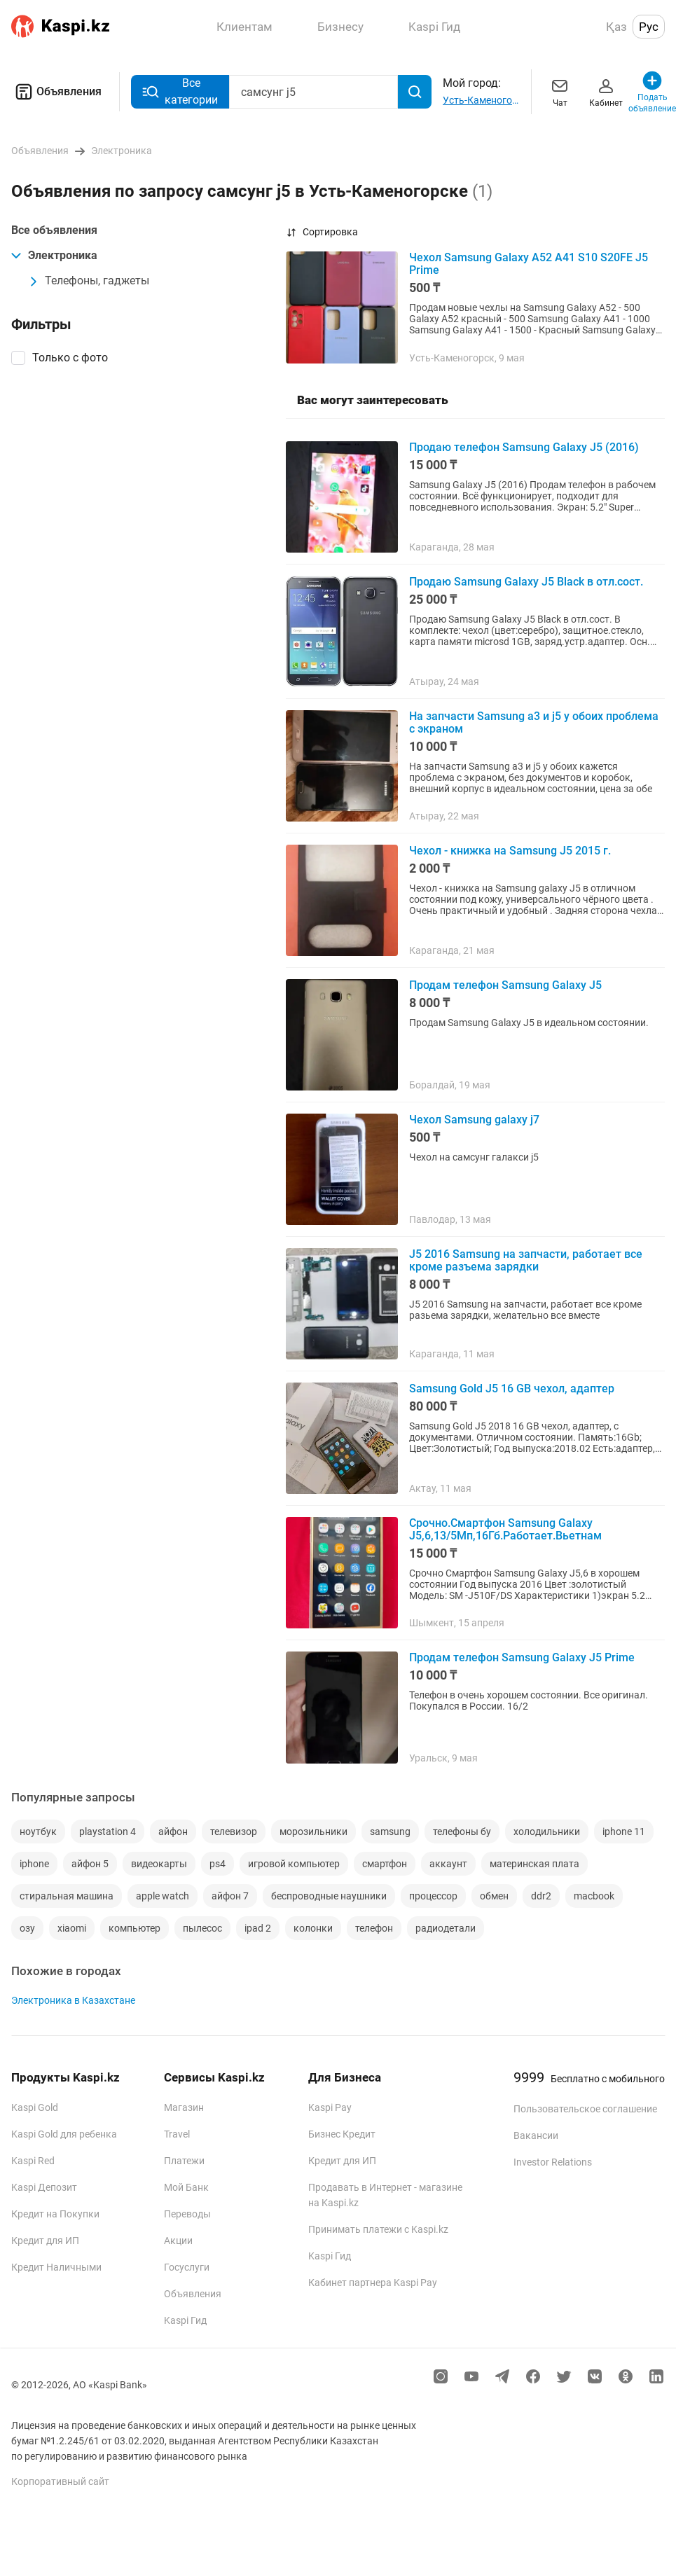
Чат (560, 91)
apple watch (162, 1896)
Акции (178, 2240)
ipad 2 (257, 1928)
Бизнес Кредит (341, 2134)
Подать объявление (652, 91)
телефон (374, 1928)
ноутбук (38, 1831)
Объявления (56, 91)
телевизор (233, 1831)
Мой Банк (186, 2187)
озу (27, 1928)
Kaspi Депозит (44, 2187)
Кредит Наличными (56, 2267)
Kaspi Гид (185, 2320)
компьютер (134, 1928)
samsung (390, 1831)
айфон (173, 1831)
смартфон (384, 1863)
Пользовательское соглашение (585, 2108)
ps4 (217, 1863)
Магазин (184, 2107)
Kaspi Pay (330, 2107)
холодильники (546, 1831)
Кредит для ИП (45, 2240)
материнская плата (534, 1863)
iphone (34, 1863)
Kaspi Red (33, 2160)
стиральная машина (66, 1896)
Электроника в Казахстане (73, 2000)
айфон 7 (230, 1896)
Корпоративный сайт (60, 2481)
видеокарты (159, 1863)
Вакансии (535, 2135)
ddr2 (541, 1896)
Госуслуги (186, 2267)
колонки (313, 1928)
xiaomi (71, 1928)
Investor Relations (552, 2162)
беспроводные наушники (329, 1896)
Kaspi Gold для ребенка (64, 2134)
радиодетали (445, 1928)
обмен (494, 1896)
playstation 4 (107, 1831)
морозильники (313, 1831)
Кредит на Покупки (55, 2214)
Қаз (616, 27)
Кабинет (606, 91)
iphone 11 (623, 1831)
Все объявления (54, 230)
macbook (594, 1896)
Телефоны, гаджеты (88, 281)
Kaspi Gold (34, 2107)
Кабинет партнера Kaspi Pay (372, 2282)
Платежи (184, 2160)
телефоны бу (462, 1831)
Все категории (180, 91)
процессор (433, 1896)
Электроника (54, 255)
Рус (648, 27)
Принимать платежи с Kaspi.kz (378, 2229)
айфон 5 (90, 1863)
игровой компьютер (294, 1863)
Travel (177, 2134)
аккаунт (448, 1863)
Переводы (187, 2214)
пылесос (202, 1928)
